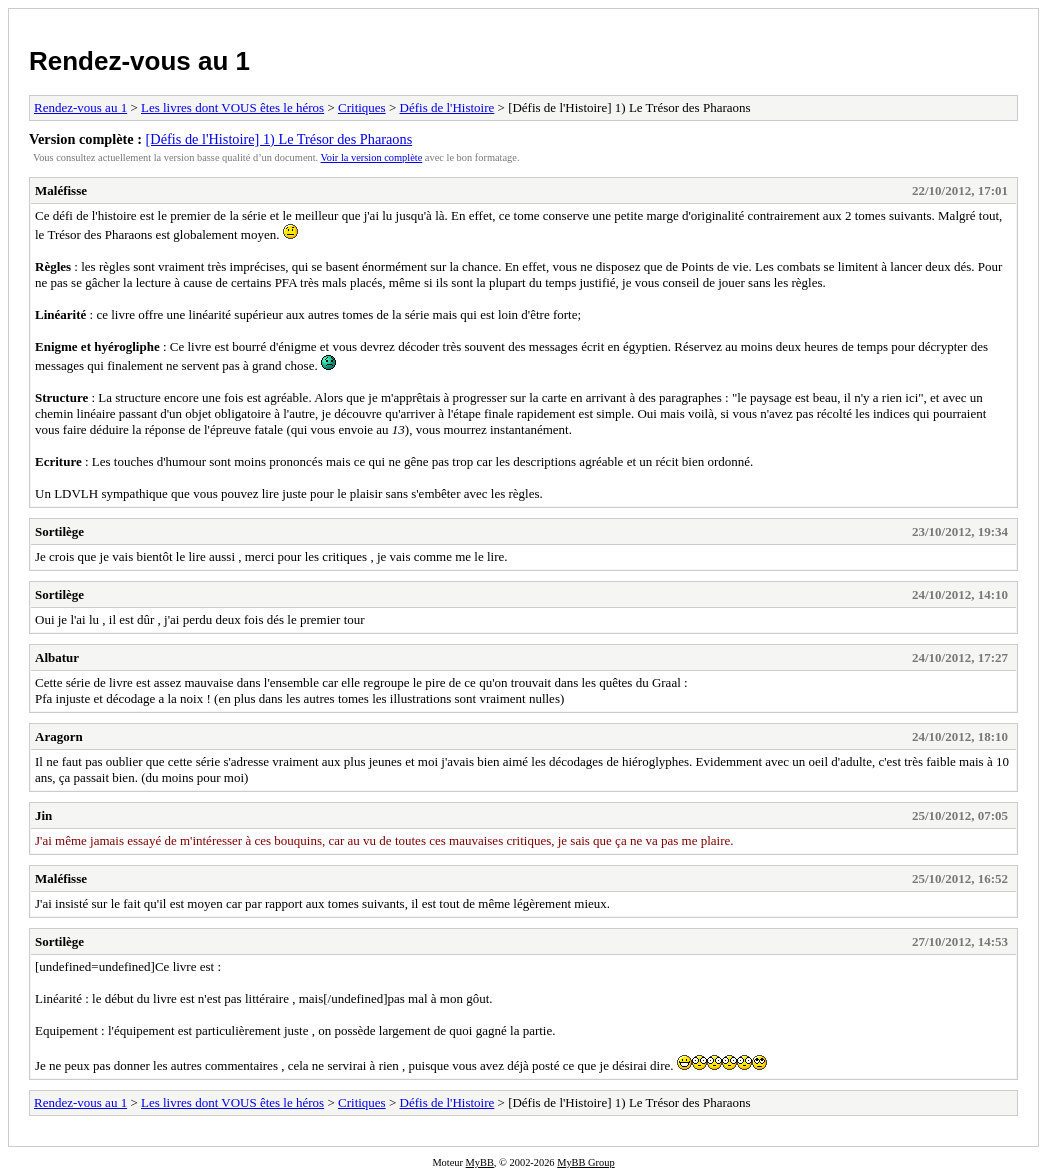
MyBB (480, 1162)
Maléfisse (61, 190)
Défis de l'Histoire (447, 107)
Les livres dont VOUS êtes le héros (232, 107)
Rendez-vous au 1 (139, 61)
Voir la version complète (372, 157)
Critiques (362, 107)
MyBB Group (585, 1162)
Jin (43, 815)
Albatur (57, 657)
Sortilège (59, 531)
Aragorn (59, 736)
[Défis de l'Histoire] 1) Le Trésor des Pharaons (279, 139)
